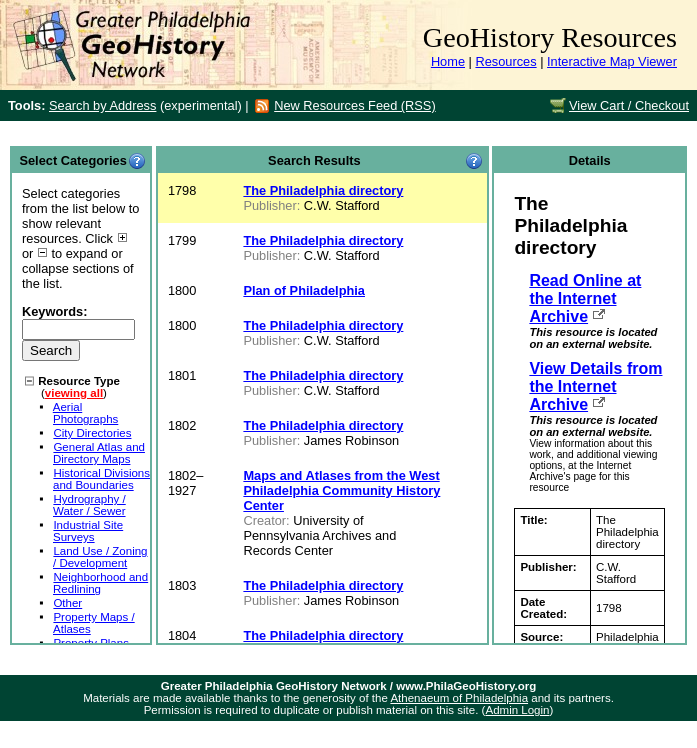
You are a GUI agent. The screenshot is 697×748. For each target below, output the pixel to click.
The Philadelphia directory (323, 190)
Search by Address (102, 105)
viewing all (74, 393)
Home (448, 61)
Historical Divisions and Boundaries (101, 479)
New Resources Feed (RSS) (354, 105)
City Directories (92, 433)
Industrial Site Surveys (88, 531)
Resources (505, 61)
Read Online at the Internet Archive (585, 298)
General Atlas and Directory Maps (99, 453)
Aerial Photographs (86, 413)
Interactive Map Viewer (612, 61)
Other (67, 603)
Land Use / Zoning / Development (100, 557)
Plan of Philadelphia (304, 290)
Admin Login (517, 710)
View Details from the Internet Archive (595, 386)
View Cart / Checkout (629, 105)
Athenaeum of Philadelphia (459, 698)
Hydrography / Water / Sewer (89, 505)
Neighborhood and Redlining (100, 583)
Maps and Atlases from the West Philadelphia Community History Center (341, 490)
